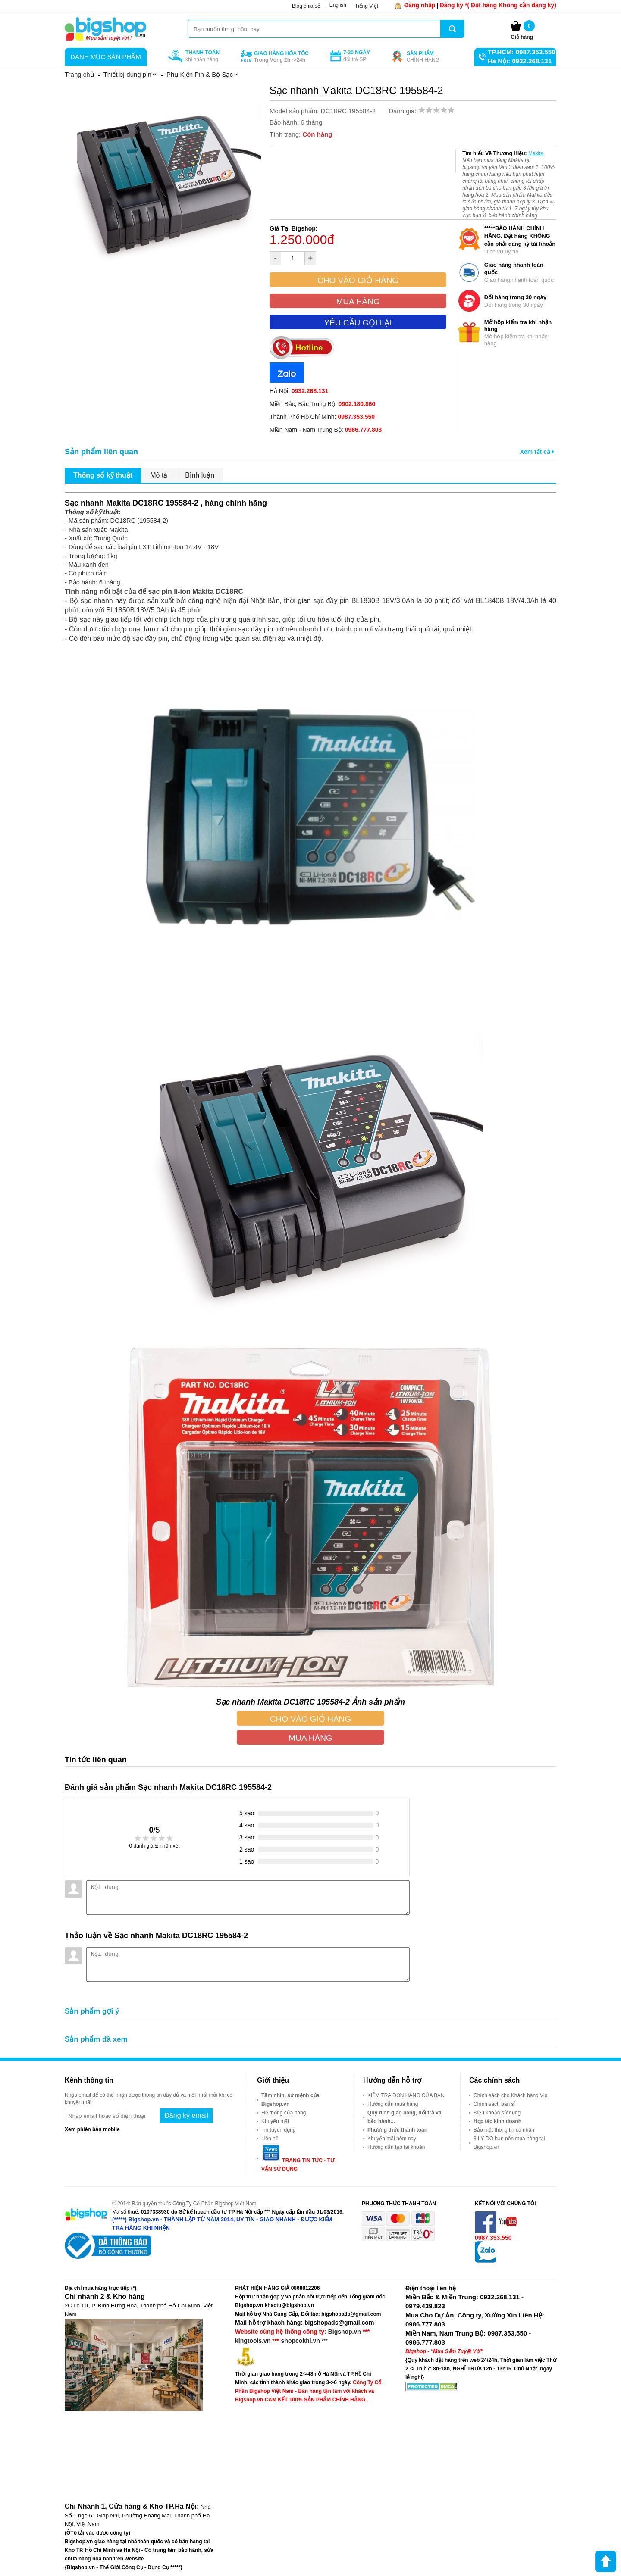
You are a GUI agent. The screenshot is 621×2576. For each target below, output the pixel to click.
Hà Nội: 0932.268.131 (520, 61)
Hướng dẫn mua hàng (392, 2104)
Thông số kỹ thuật (102, 475)
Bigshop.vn (344, 2331)
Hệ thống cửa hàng (283, 2113)
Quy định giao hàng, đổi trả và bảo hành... (404, 2117)
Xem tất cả (537, 451)
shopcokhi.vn (300, 2340)
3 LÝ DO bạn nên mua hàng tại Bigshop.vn (509, 2143)
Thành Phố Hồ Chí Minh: (322, 416)
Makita (535, 153)
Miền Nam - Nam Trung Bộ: (326, 429)
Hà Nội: (299, 390)
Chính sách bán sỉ (494, 2104)
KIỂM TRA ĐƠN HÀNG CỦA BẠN (406, 2095)
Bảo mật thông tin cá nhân (504, 2130)
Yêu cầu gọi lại (358, 322)
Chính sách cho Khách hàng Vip (510, 2095)
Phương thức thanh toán (397, 2130)
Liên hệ (270, 2139)
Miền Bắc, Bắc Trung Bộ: (322, 403)
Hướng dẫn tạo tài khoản (396, 2147)
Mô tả (158, 475)
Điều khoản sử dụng (497, 2113)
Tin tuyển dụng (278, 2130)
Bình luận (199, 475)
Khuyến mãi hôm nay (391, 2139)
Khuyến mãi (275, 2121)
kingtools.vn (252, 2340)
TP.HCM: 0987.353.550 (521, 52)
